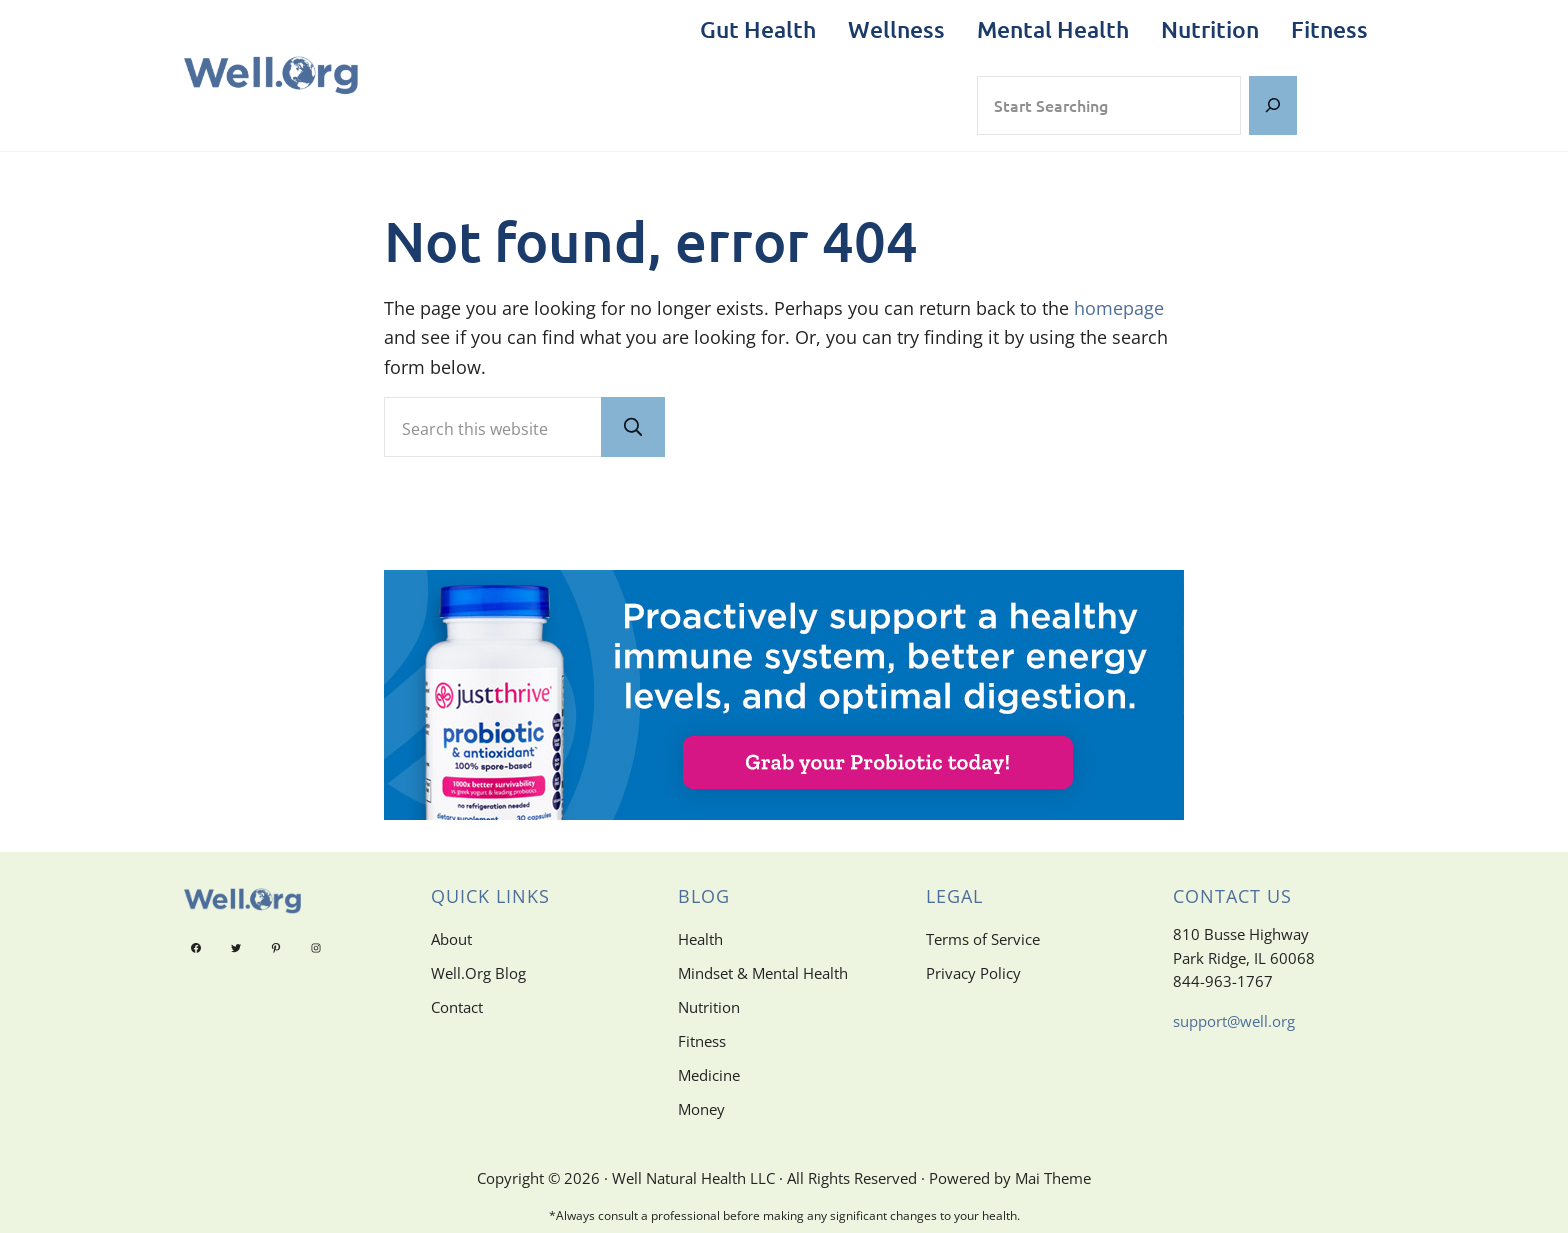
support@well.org (1234, 1021)
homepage (1119, 307)
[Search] (1273, 105)
